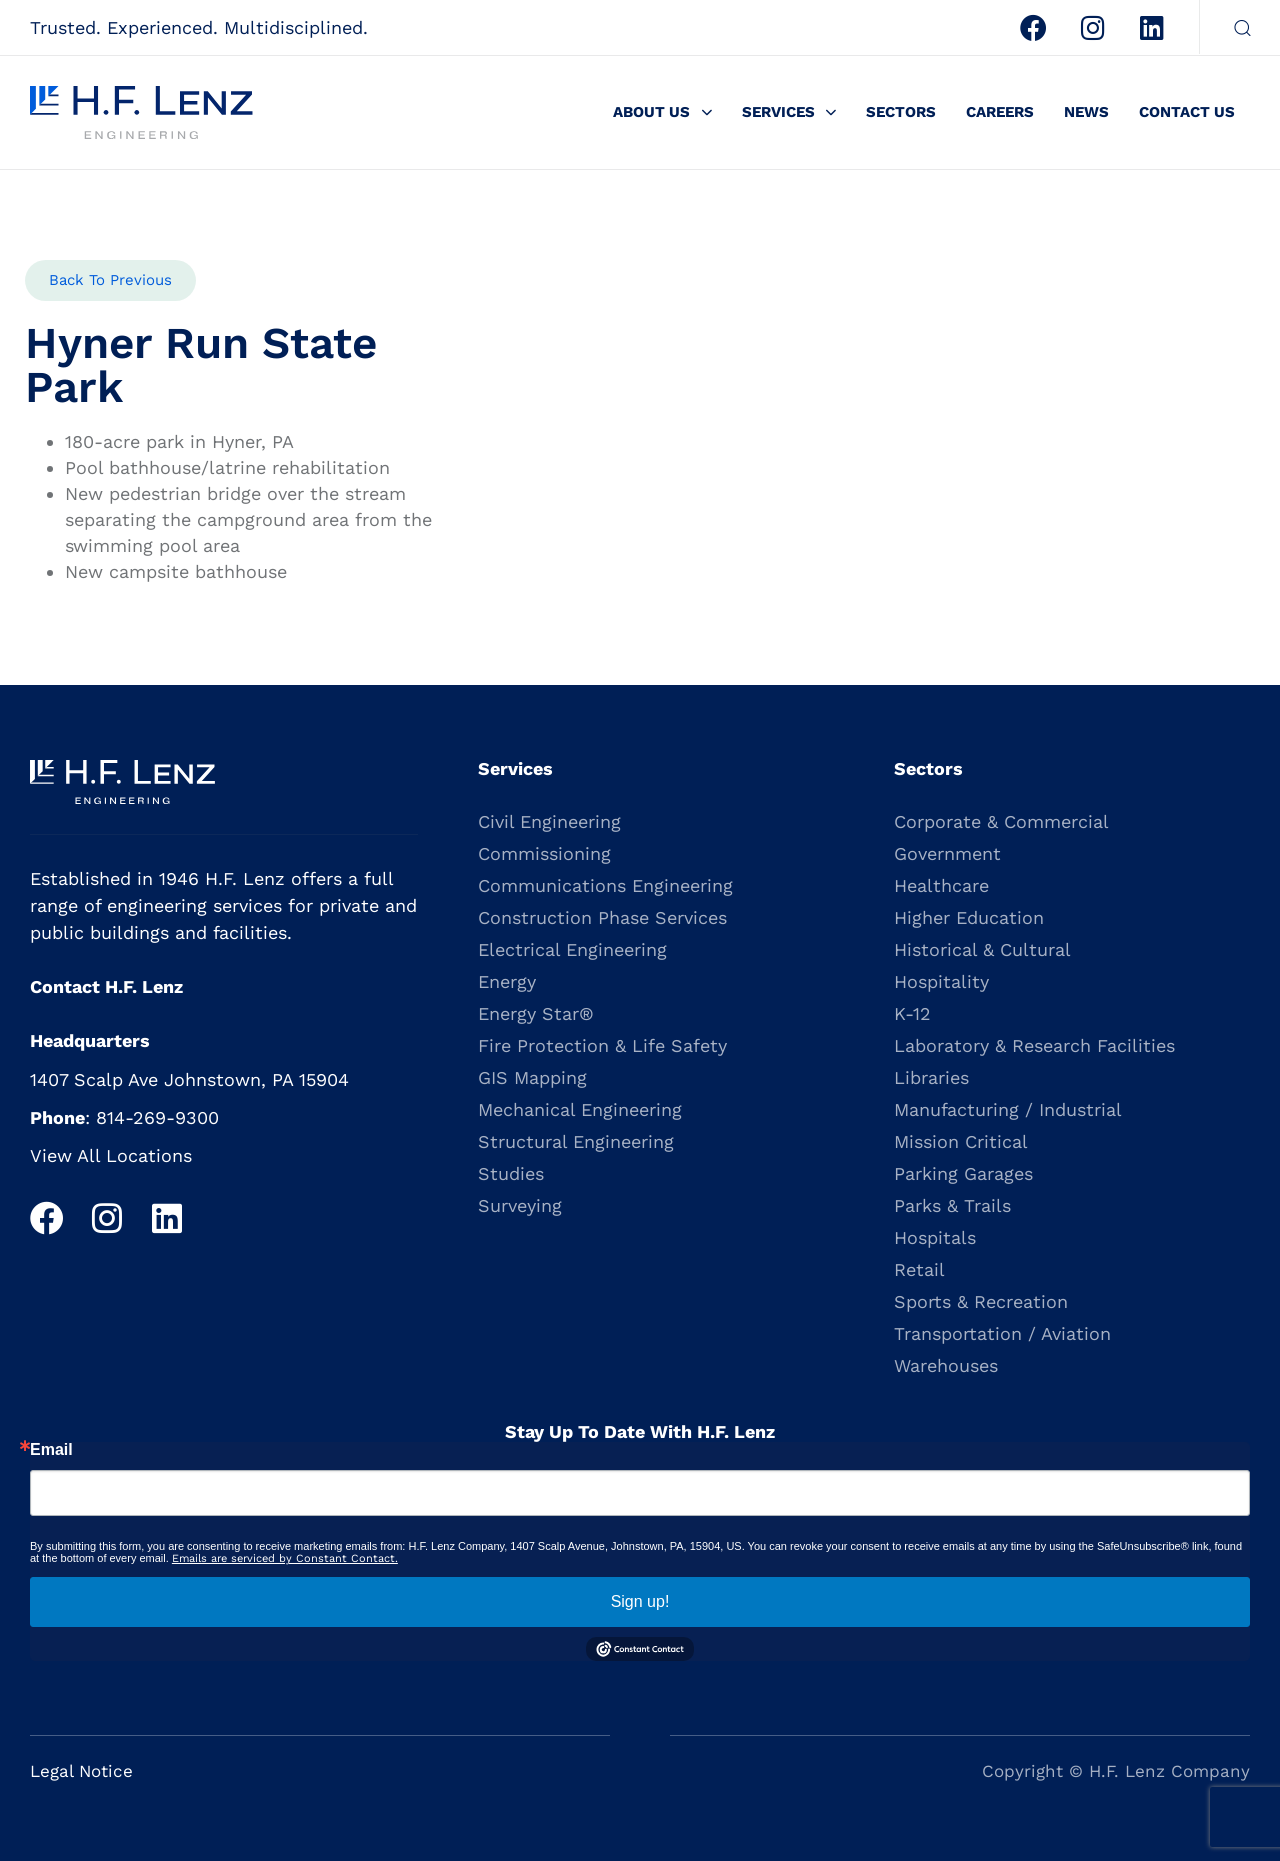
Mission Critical (961, 1141)
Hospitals (935, 1237)
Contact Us (1187, 112)
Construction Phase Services (602, 917)
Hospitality (941, 981)
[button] (1235, 27)
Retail (919, 1269)
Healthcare (941, 885)
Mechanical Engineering (580, 1109)
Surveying (520, 1205)
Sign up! (640, 1601)
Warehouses (946, 1365)
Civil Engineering (549, 821)
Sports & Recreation (981, 1301)
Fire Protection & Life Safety (602, 1045)
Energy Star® (536, 1013)
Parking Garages (963, 1173)
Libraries (931, 1077)
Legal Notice (81, 1771)
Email (51, 1450)
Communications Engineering (605, 885)
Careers (1000, 112)
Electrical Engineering (572, 949)
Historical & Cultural (982, 949)
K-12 (912, 1013)
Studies (511, 1173)
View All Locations (111, 1155)
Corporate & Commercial (1001, 821)
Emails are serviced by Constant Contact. (285, 1558)
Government (947, 853)
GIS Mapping (532, 1077)
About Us (662, 112)
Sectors (901, 112)
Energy (507, 981)
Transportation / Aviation (1002, 1333)
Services (789, 112)
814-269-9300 (157, 1117)
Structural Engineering (576, 1141)
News (1086, 112)
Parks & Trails (952, 1205)
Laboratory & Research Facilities (1034, 1045)
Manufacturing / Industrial (1008, 1109)
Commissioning (544, 853)
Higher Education (969, 917)
